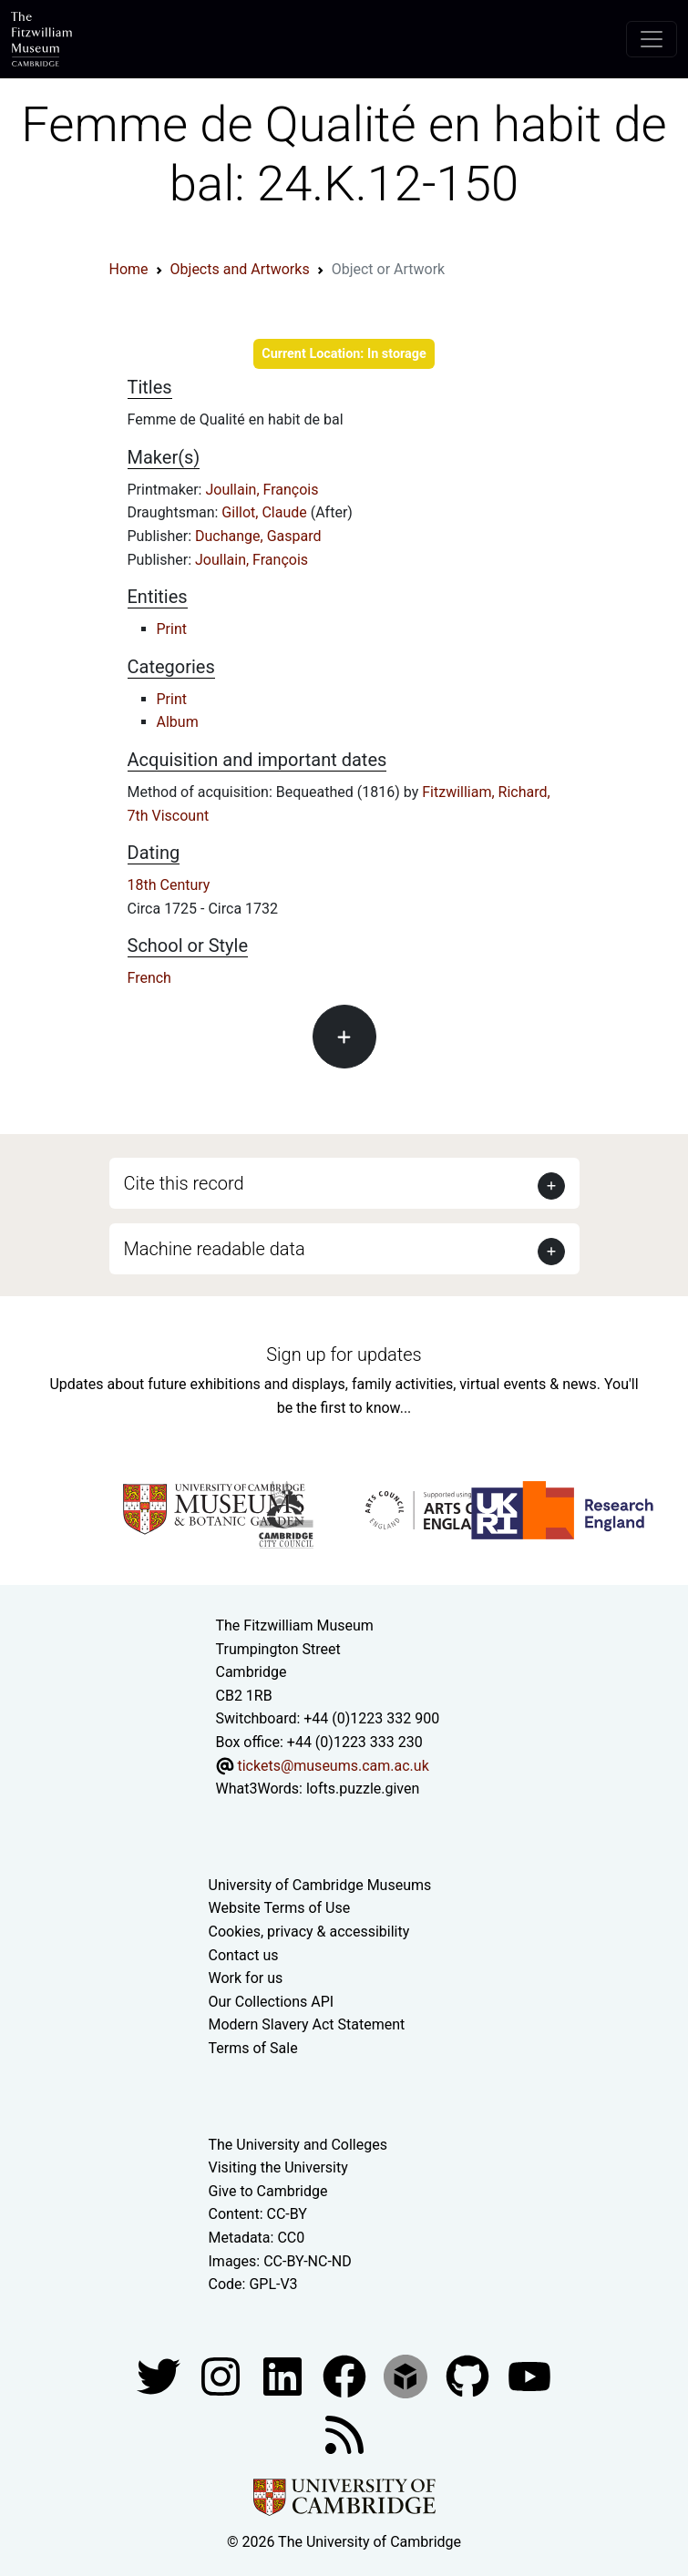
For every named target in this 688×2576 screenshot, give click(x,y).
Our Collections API (271, 2001)
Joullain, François (261, 489)
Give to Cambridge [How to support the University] (268, 2191)
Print (172, 629)
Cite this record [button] (184, 1183)
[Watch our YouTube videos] (529, 2375)
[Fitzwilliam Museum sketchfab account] (407, 2375)
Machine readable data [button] (214, 1249)
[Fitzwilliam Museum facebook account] (284, 2375)
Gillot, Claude (265, 512)
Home (129, 269)
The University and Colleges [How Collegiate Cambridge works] (298, 2144)
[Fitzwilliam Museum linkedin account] (346, 2375)
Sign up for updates (343, 1354)
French (149, 977)
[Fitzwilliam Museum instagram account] (222, 2375)
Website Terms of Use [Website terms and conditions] (280, 1908)
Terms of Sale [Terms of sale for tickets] (253, 2048)
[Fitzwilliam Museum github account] (469, 2375)
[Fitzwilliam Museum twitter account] (160, 2375)
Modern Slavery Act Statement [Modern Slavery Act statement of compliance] (307, 2024)
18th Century (169, 885)
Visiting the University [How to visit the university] (278, 2167)
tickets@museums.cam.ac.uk (332, 1765)
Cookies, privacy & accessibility (309, 1931)
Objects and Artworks (240, 269)
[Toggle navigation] (651, 39)
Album (178, 722)
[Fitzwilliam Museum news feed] (344, 2433)
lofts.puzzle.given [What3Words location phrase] (362, 1788)
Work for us (246, 1978)
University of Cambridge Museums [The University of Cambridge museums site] (320, 1885)
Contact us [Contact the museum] (244, 1955)
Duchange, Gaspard (258, 536)
